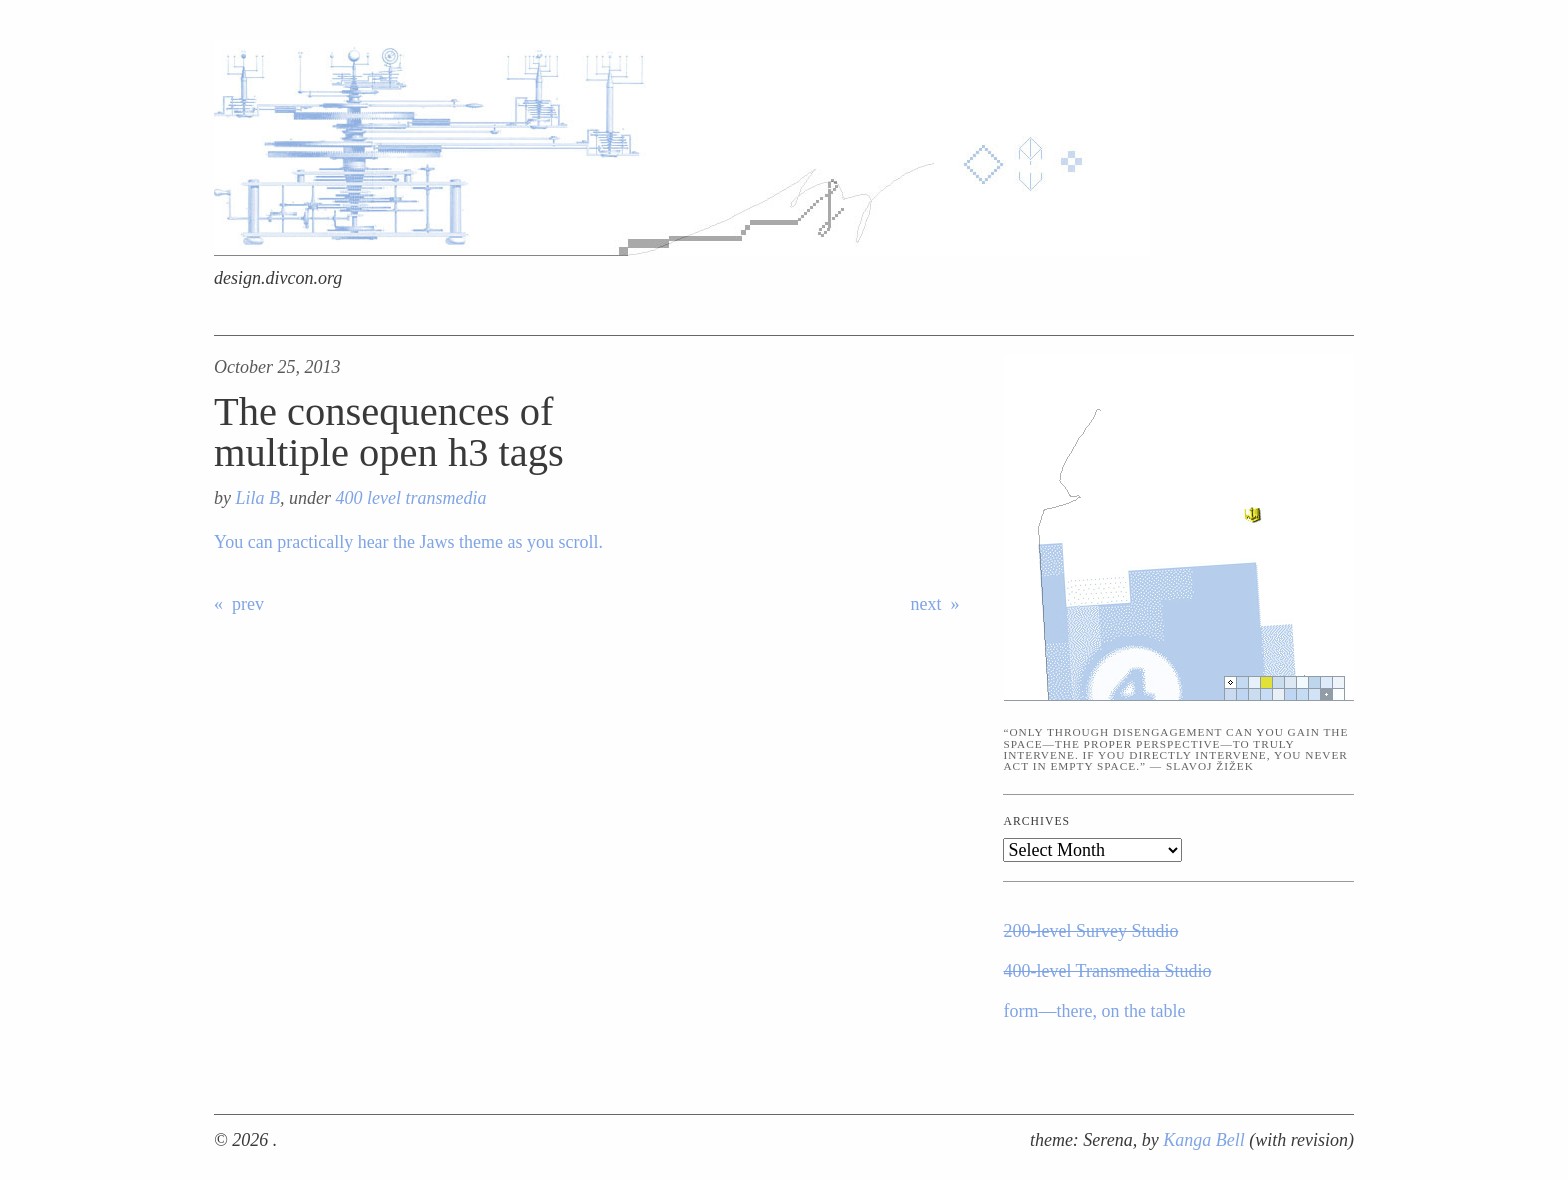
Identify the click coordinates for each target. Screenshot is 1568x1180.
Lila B (258, 498)
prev (248, 604)
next (926, 604)
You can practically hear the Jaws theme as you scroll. (408, 542)
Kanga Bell (1206, 1140)
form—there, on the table (1094, 1011)
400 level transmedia (411, 498)
